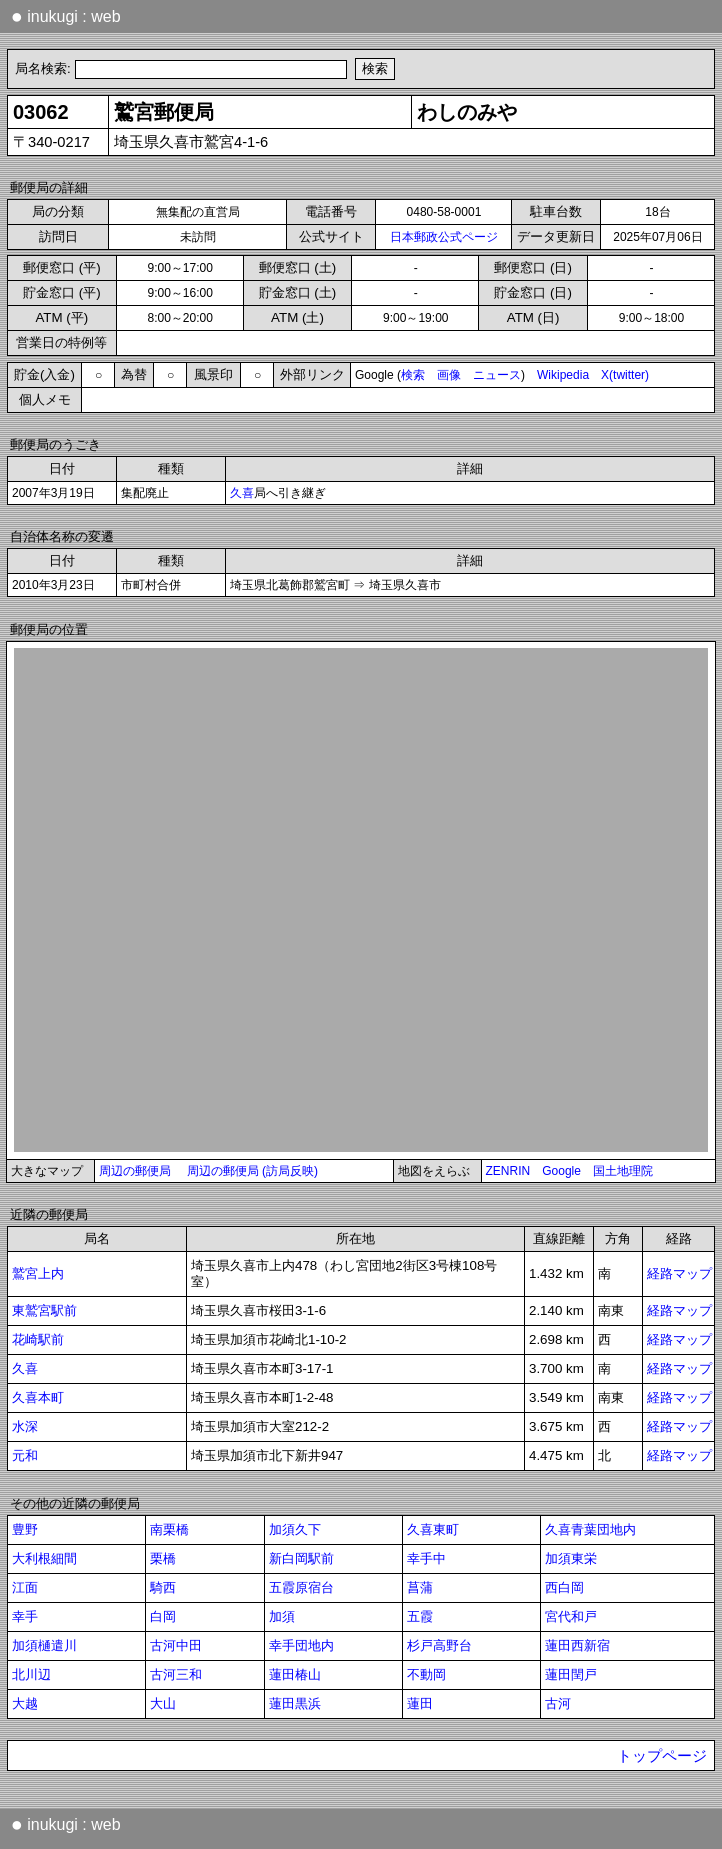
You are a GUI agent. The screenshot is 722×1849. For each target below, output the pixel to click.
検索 (413, 375)
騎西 (163, 1587)
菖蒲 (420, 1587)
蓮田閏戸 (571, 1674)
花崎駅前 (38, 1339)
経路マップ (679, 1273)
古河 (558, 1703)
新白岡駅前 (301, 1558)
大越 (25, 1703)
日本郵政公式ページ (444, 237)
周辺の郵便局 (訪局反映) (252, 1171)
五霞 (420, 1616)
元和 (25, 1455)
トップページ (662, 1756)
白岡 (163, 1616)
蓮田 (420, 1703)
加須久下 (295, 1529)
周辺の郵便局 (135, 1171)
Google (561, 1171)
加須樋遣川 (44, 1645)
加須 (282, 1616)
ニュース (497, 375)
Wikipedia (563, 375)
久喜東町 (433, 1529)
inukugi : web (66, 16)
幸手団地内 (301, 1645)
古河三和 (176, 1674)
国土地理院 (623, 1171)
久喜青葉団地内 (590, 1529)
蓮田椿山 (295, 1674)
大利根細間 (44, 1558)
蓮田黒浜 (295, 1703)
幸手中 (426, 1558)
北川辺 (31, 1674)
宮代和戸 (571, 1616)
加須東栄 (571, 1558)
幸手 (25, 1616)
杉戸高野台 (439, 1645)
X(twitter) (625, 375)
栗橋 (163, 1558)
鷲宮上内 (38, 1273)
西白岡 (564, 1587)
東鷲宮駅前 (44, 1310)
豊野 (25, 1529)
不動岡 (426, 1674)
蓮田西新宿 (577, 1645)
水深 (25, 1426)
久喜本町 (38, 1397)
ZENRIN (508, 1171)
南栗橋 (169, 1529)
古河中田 (176, 1645)
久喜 (242, 493)
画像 (449, 375)
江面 (25, 1587)
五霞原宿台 (301, 1587)
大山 (163, 1703)
